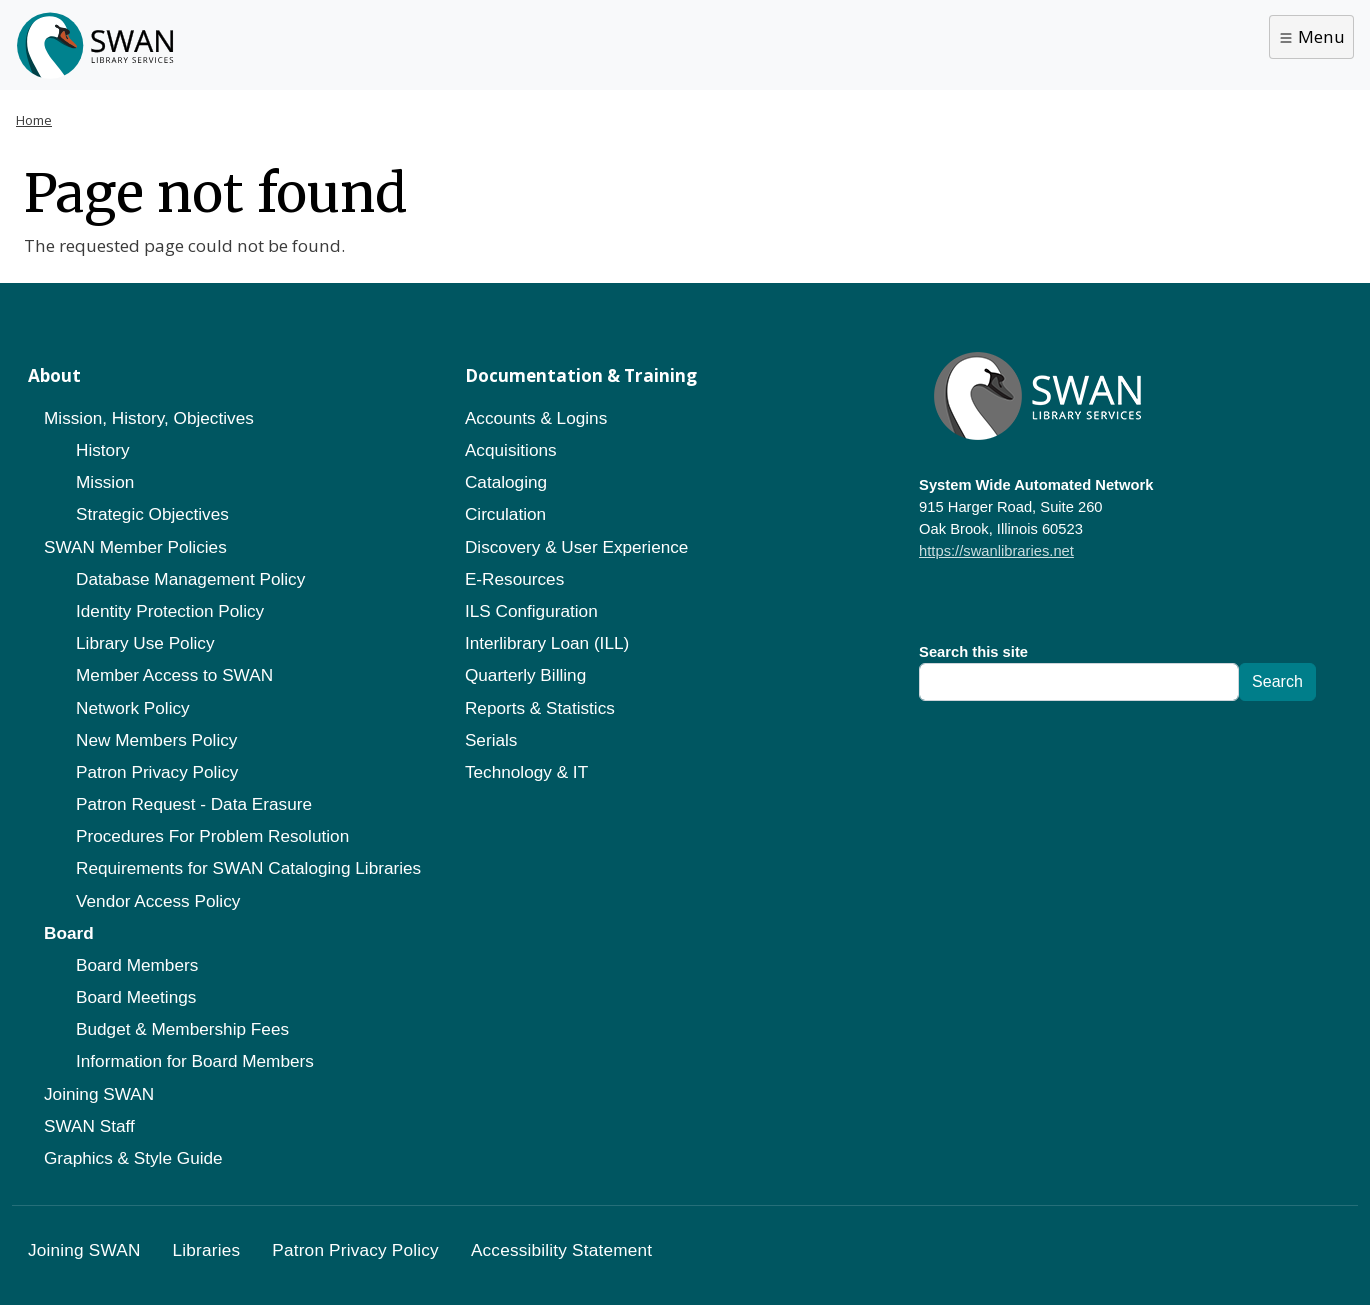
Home (34, 120)
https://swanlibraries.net (996, 551)
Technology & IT (526, 772)
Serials (491, 740)
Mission (105, 482)
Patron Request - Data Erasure (194, 804)
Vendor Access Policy (158, 901)
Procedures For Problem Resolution (212, 836)
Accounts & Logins (536, 418)
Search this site (973, 652)
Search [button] (1318, 43)
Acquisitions (511, 450)
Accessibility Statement (561, 1250)
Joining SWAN (99, 1094)
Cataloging (506, 482)
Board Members (137, 965)
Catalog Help (500, 42)
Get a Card (364, 42)
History (102, 450)
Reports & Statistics (540, 708)
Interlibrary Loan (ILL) (547, 643)
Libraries (245, 42)
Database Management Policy (190, 579)
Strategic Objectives (152, 514)
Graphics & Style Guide (133, 1158)
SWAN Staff (89, 1126)
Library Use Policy (145, 643)
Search (1277, 681)
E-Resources (514, 579)
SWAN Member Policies (135, 547)
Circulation (505, 514)
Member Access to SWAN (174, 675)
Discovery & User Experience (577, 547)
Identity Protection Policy (170, 611)
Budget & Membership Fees (182, 1029)
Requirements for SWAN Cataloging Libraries (248, 868)
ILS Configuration (531, 611)
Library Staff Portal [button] (1175, 44)
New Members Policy (156, 740)
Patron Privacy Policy (157, 772)
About (619, 42)
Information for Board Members (195, 1061)
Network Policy (133, 708)
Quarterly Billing (525, 675)
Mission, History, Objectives (149, 418)
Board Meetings (136, 997)
